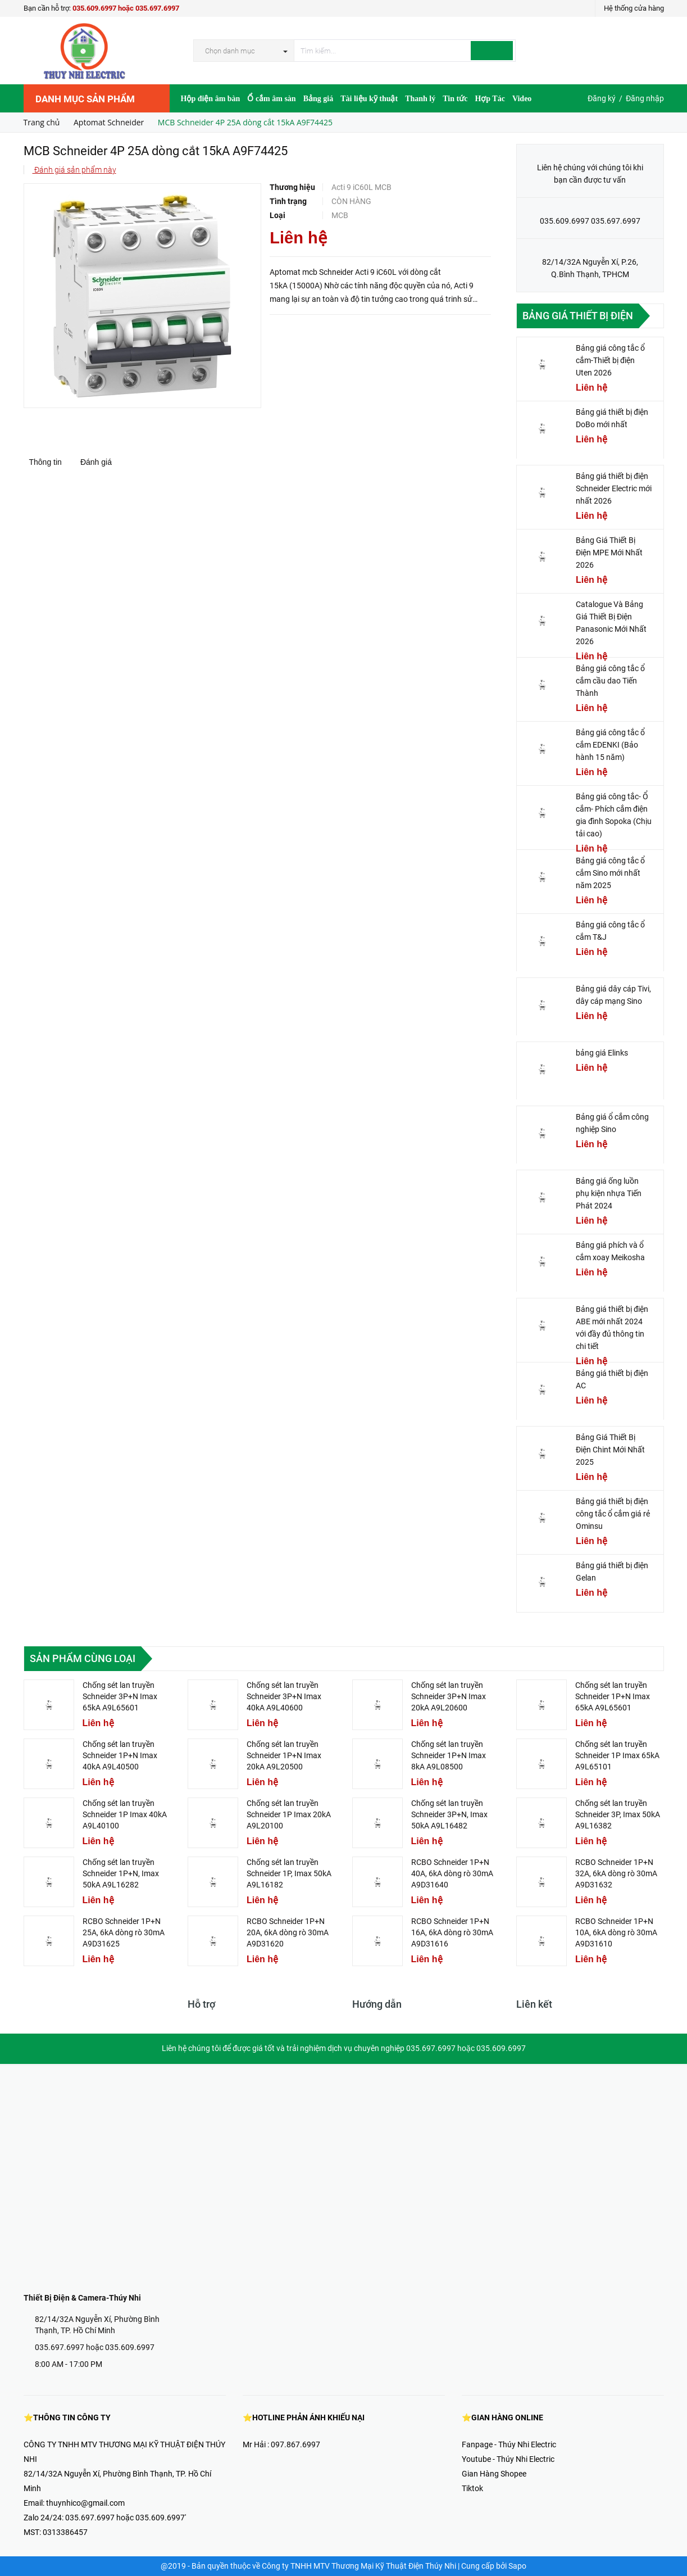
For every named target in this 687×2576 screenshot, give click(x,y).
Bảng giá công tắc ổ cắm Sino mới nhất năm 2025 (610, 873)
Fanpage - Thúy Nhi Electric (509, 2444)
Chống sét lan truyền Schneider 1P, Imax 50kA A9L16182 (289, 1873)
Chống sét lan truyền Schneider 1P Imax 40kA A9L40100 (125, 1814)
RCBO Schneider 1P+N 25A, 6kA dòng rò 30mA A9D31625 (124, 1932)
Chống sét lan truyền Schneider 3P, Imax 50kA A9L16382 (617, 1814)
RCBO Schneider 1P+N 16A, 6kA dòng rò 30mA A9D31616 (452, 1932)
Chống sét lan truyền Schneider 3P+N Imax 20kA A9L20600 (448, 1696)
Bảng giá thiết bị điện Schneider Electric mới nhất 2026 (614, 488)
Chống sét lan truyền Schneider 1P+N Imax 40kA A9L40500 (120, 1755)
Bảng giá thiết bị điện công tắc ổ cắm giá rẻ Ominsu (613, 1514)
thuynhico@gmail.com (85, 2502)
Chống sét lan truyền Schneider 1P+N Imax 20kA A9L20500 (284, 1755)
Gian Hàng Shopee (494, 2473)
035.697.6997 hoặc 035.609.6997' (125, 2517)
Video (521, 98)
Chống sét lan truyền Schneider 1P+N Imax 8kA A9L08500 (448, 1755)
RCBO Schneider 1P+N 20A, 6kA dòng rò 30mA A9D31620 (288, 1932)
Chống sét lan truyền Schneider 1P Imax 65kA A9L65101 (617, 1755)
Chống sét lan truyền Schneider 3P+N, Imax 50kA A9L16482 (449, 1814)
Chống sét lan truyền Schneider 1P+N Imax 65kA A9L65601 (612, 1696)
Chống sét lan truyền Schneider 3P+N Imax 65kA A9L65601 (120, 1696)
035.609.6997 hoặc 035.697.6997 (125, 8)
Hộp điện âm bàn (210, 98)
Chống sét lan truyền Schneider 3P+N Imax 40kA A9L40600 (284, 1696)
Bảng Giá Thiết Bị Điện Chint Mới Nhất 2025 (610, 1449)
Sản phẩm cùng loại (82, 1658)
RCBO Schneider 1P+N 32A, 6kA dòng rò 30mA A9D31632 (616, 1873)
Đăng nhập (645, 98)
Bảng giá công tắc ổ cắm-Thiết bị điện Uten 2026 (610, 360)
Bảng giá (318, 98)
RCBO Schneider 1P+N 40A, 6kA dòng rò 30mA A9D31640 (452, 1873)
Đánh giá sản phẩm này (74, 169)
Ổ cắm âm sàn (271, 98)
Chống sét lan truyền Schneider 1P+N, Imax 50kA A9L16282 (121, 1873)
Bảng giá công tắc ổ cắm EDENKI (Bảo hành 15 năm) (610, 745)
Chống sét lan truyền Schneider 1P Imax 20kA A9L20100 (289, 1814)
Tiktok (472, 2488)
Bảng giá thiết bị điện (577, 316)
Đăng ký (602, 98)
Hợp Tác (489, 98)
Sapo (517, 2565)
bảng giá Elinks (602, 1052)
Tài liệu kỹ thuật (369, 98)
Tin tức (455, 98)
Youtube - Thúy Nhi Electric (508, 2459)
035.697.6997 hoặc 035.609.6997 (94, 2347)
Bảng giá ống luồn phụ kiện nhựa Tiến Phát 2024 (608, 1193)
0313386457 (65, 2532)
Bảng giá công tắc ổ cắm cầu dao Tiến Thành (610, 681)
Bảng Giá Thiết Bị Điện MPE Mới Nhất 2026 (609, 552)
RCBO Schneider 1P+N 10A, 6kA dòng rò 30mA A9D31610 (616, 1932)
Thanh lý (420, 98)
